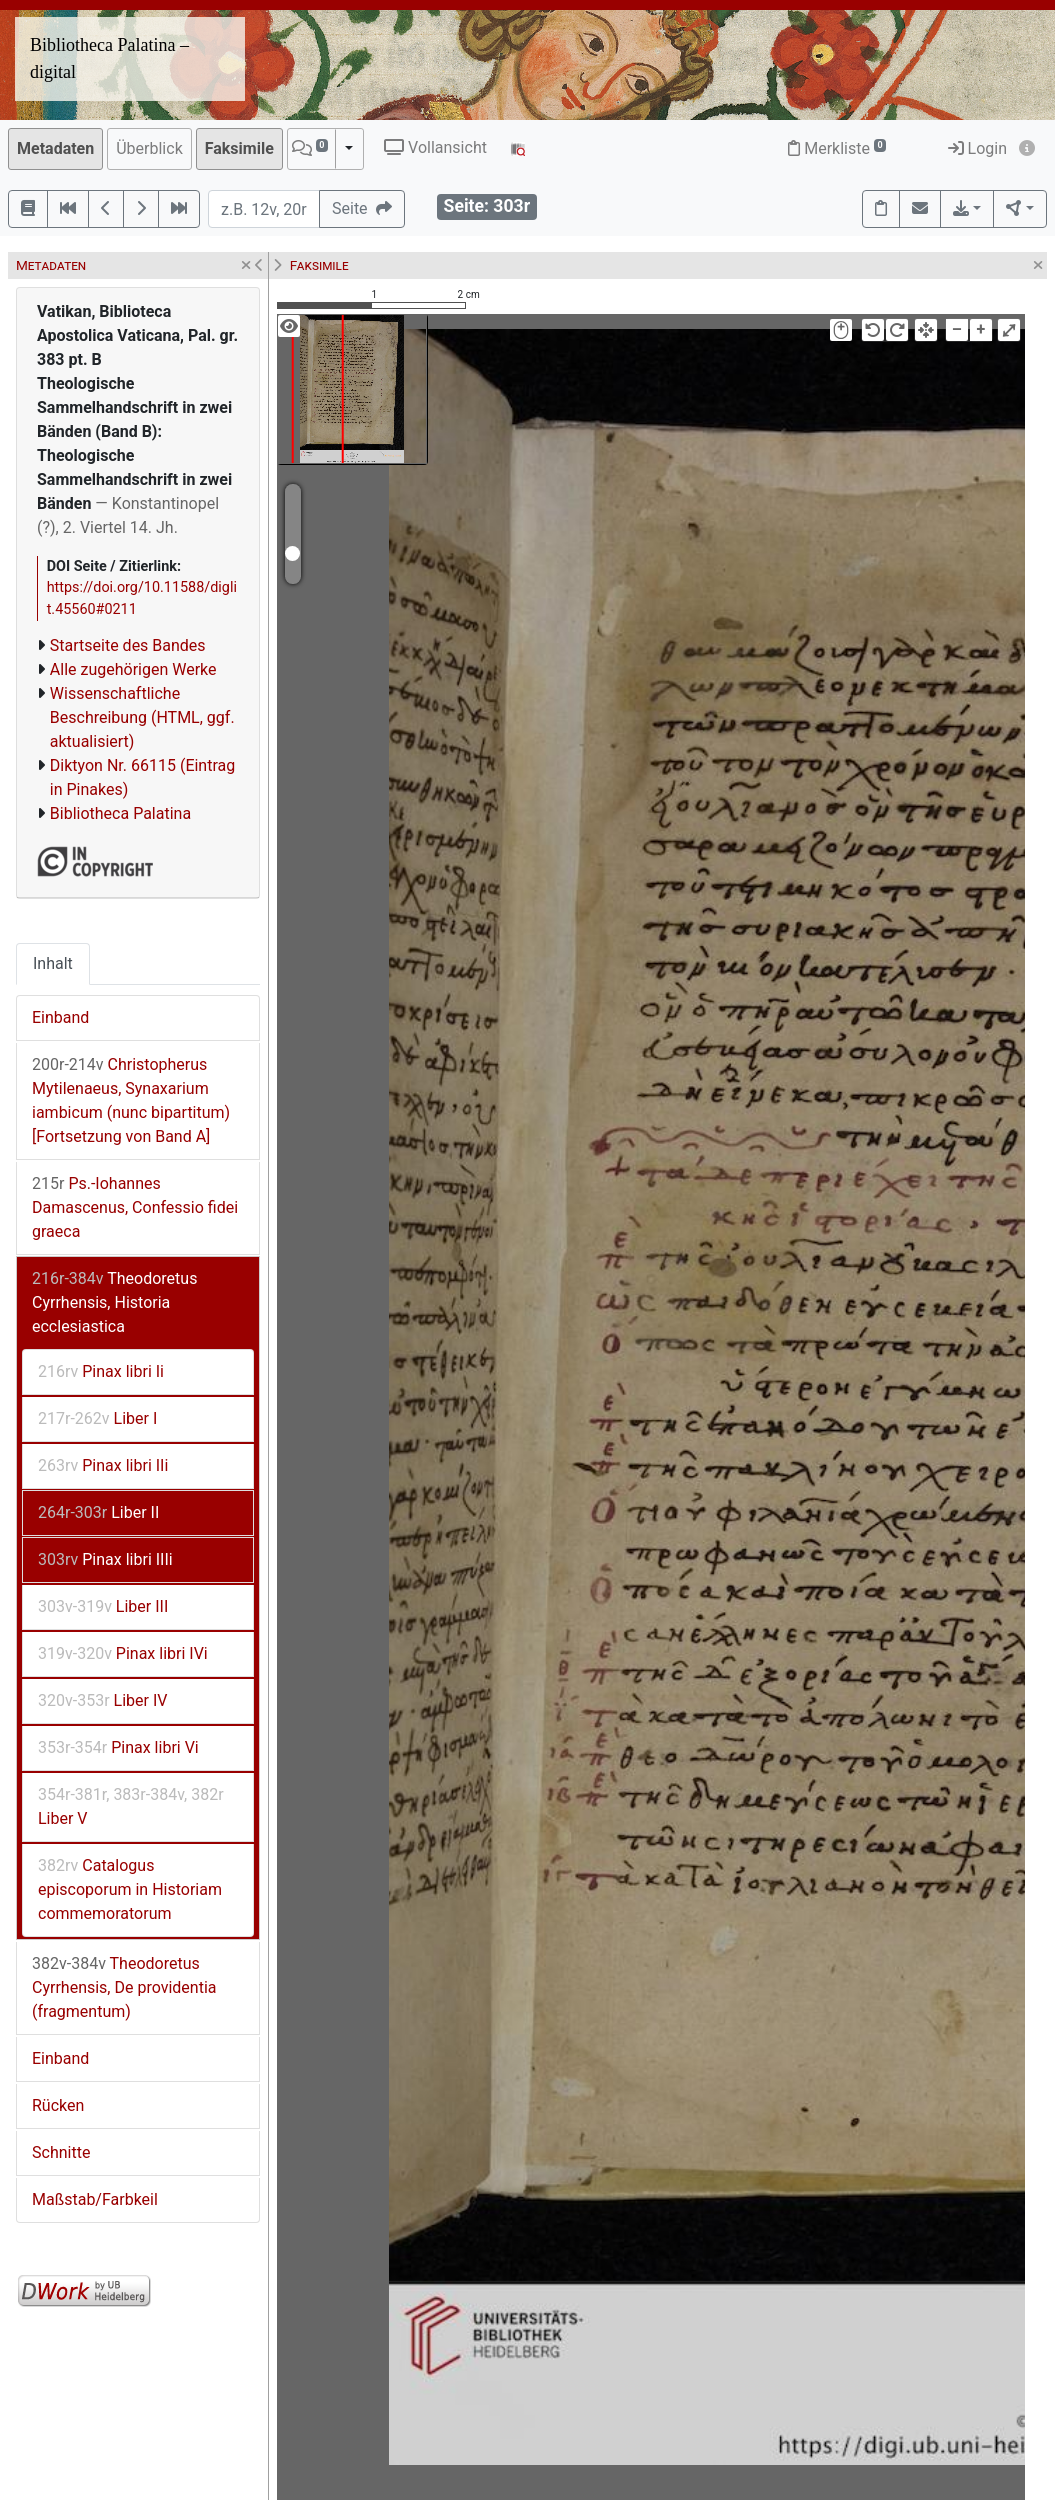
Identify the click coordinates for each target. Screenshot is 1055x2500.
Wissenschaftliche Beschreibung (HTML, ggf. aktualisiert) (142, 717)
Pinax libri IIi (103, 1465)
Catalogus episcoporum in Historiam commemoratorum (130, 1889)
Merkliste (837, 148)
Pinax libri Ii (101, 1371)
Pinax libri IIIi (105, 1559)
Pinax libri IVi (123, 1653)
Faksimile (239, 148)
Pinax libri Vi (118, 1747)
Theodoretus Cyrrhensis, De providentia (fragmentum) (124, 1987)
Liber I (97, 1418)
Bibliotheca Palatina (120, 813)
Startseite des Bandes (128, 645)
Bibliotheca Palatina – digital (109, 58)
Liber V (131, 1806)
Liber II (98, 1512)
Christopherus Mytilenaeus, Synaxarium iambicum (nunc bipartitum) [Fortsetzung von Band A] (131, 1100)
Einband (60, 1017)
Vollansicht (435, 147)
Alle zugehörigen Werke (133, 669)
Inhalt (53, 963)
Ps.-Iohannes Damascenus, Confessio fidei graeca (135, 1207)
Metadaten (55, 148)
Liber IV (102, 1700)
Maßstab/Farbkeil (95, 2199)
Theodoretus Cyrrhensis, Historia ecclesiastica (114, 1302)
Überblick (149, 148)
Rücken (58, 2105)
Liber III (103, 1606)
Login (977, 148)
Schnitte (61, 2152)
